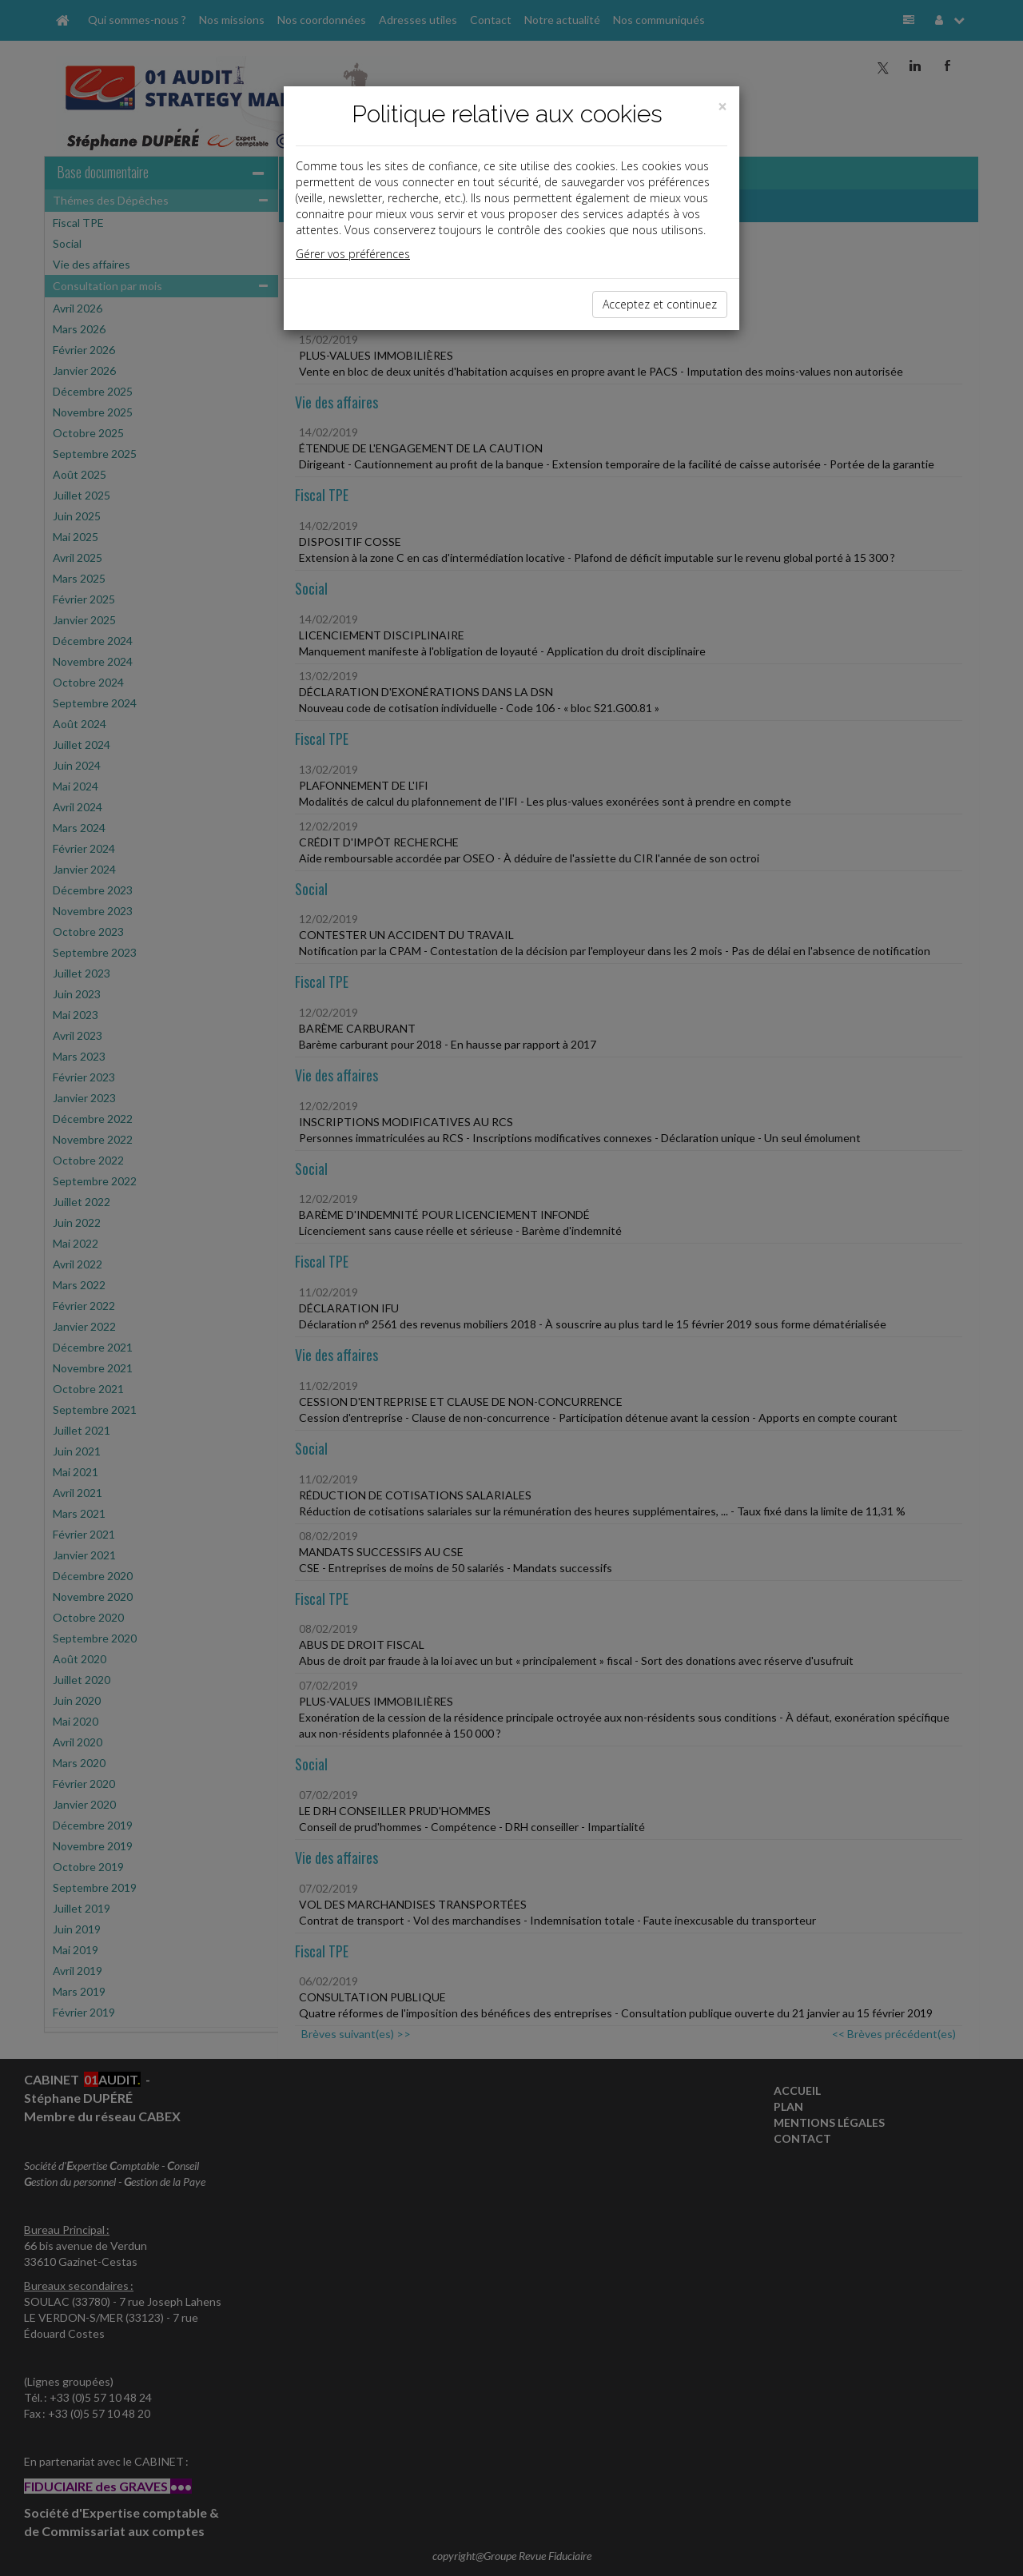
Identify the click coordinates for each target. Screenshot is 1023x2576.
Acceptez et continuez (660, 304)
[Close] (722, 106)
